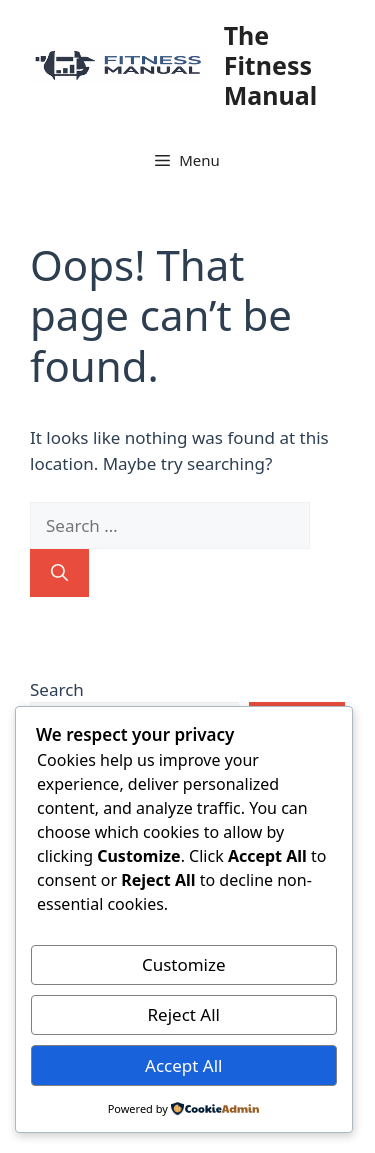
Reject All (184, 1014)
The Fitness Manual (270, 65)
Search (57, 689)
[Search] (59, 573)
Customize (184, 964)
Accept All (183, 1065)
